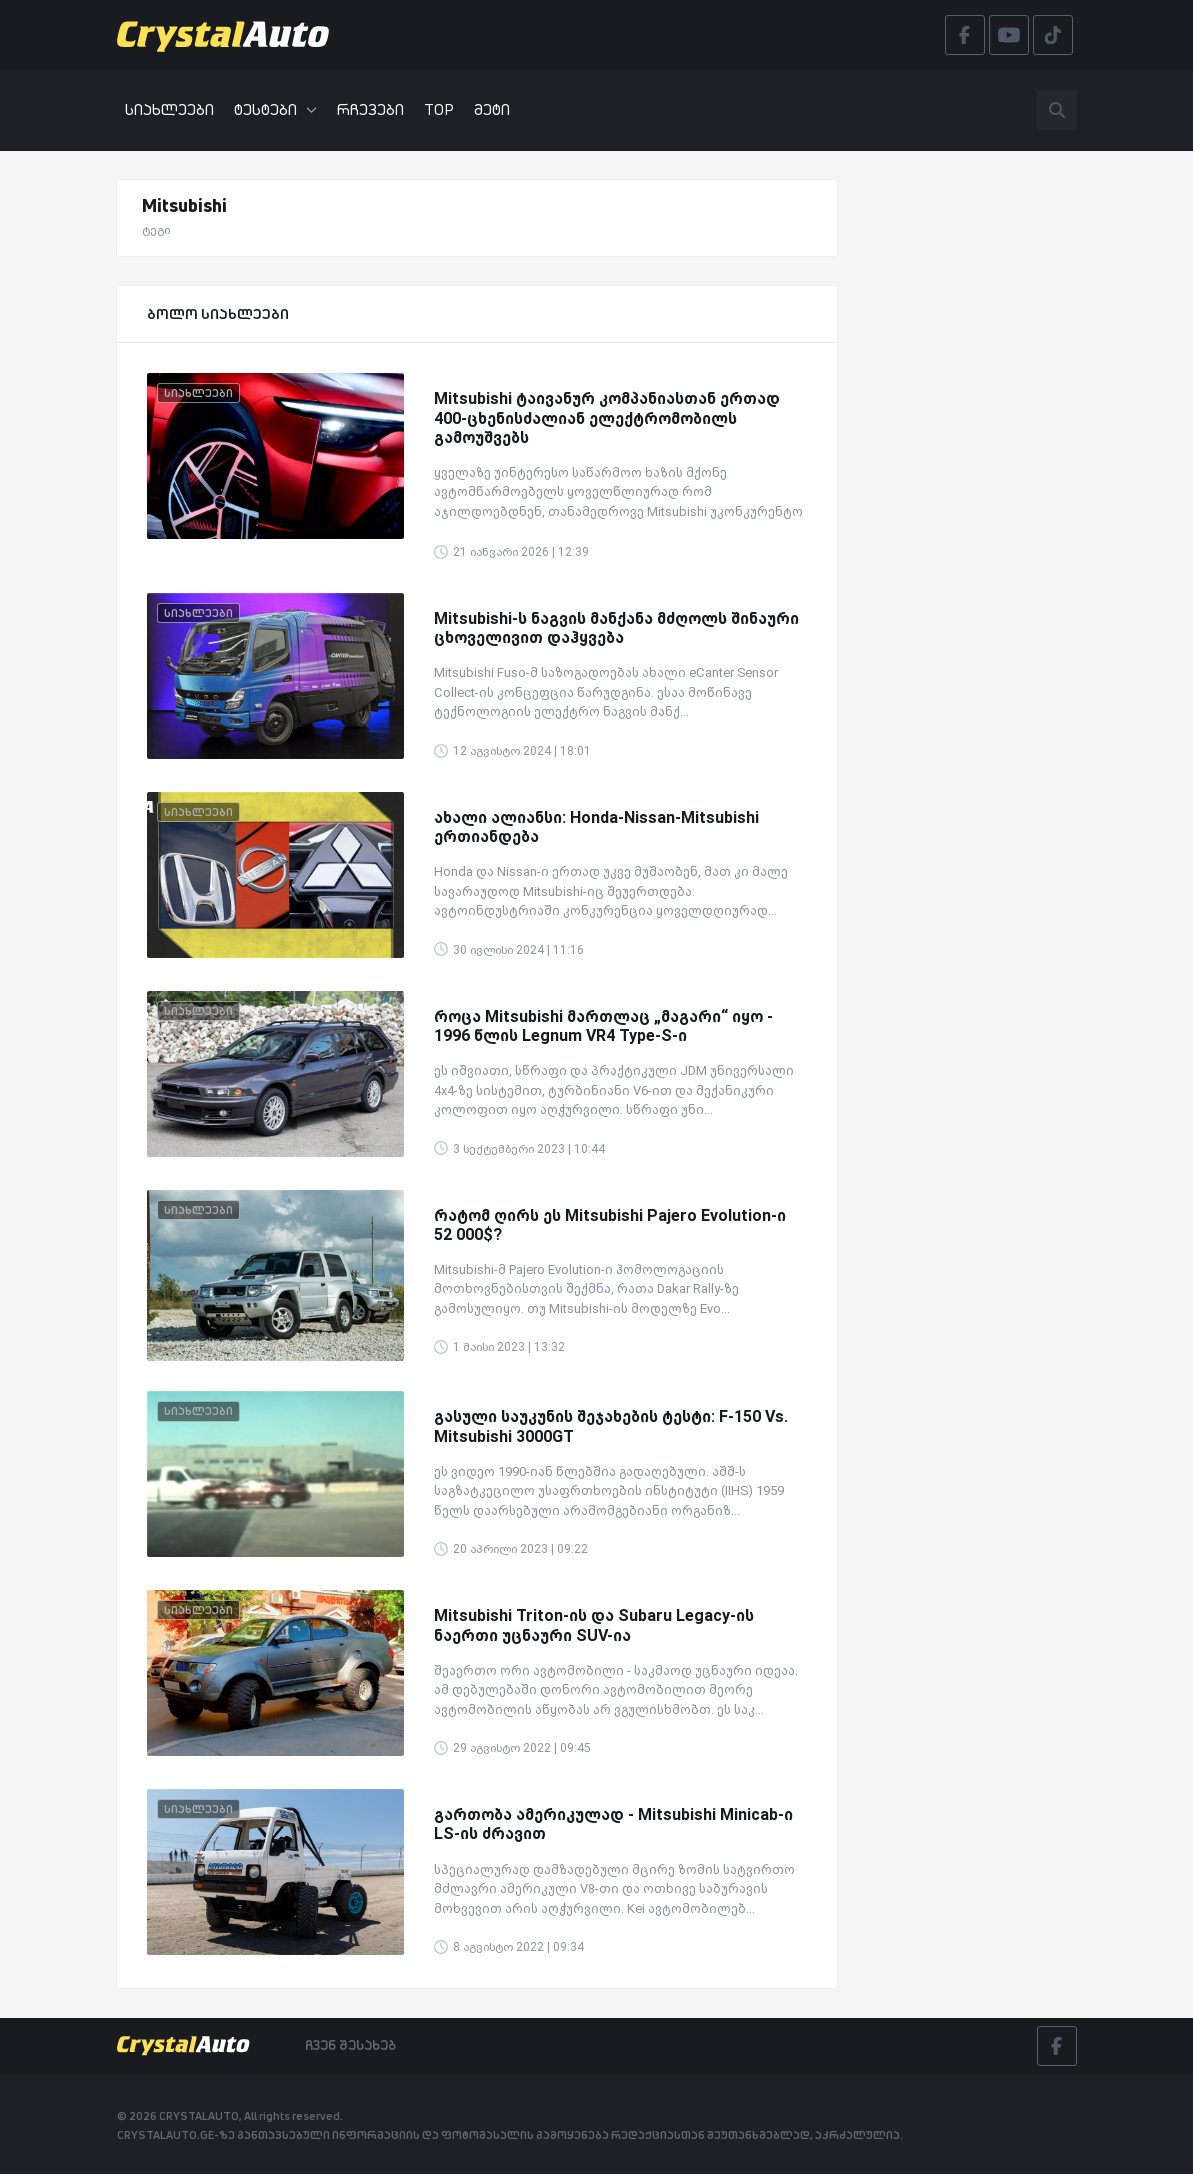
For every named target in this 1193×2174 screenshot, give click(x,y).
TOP (439, 109)
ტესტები (275, 109)
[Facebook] (1057, 2046)
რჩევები (370, 109)
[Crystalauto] (229, 35)
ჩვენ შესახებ (350, 2045)
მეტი (492, 109)
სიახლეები (169, 109)
